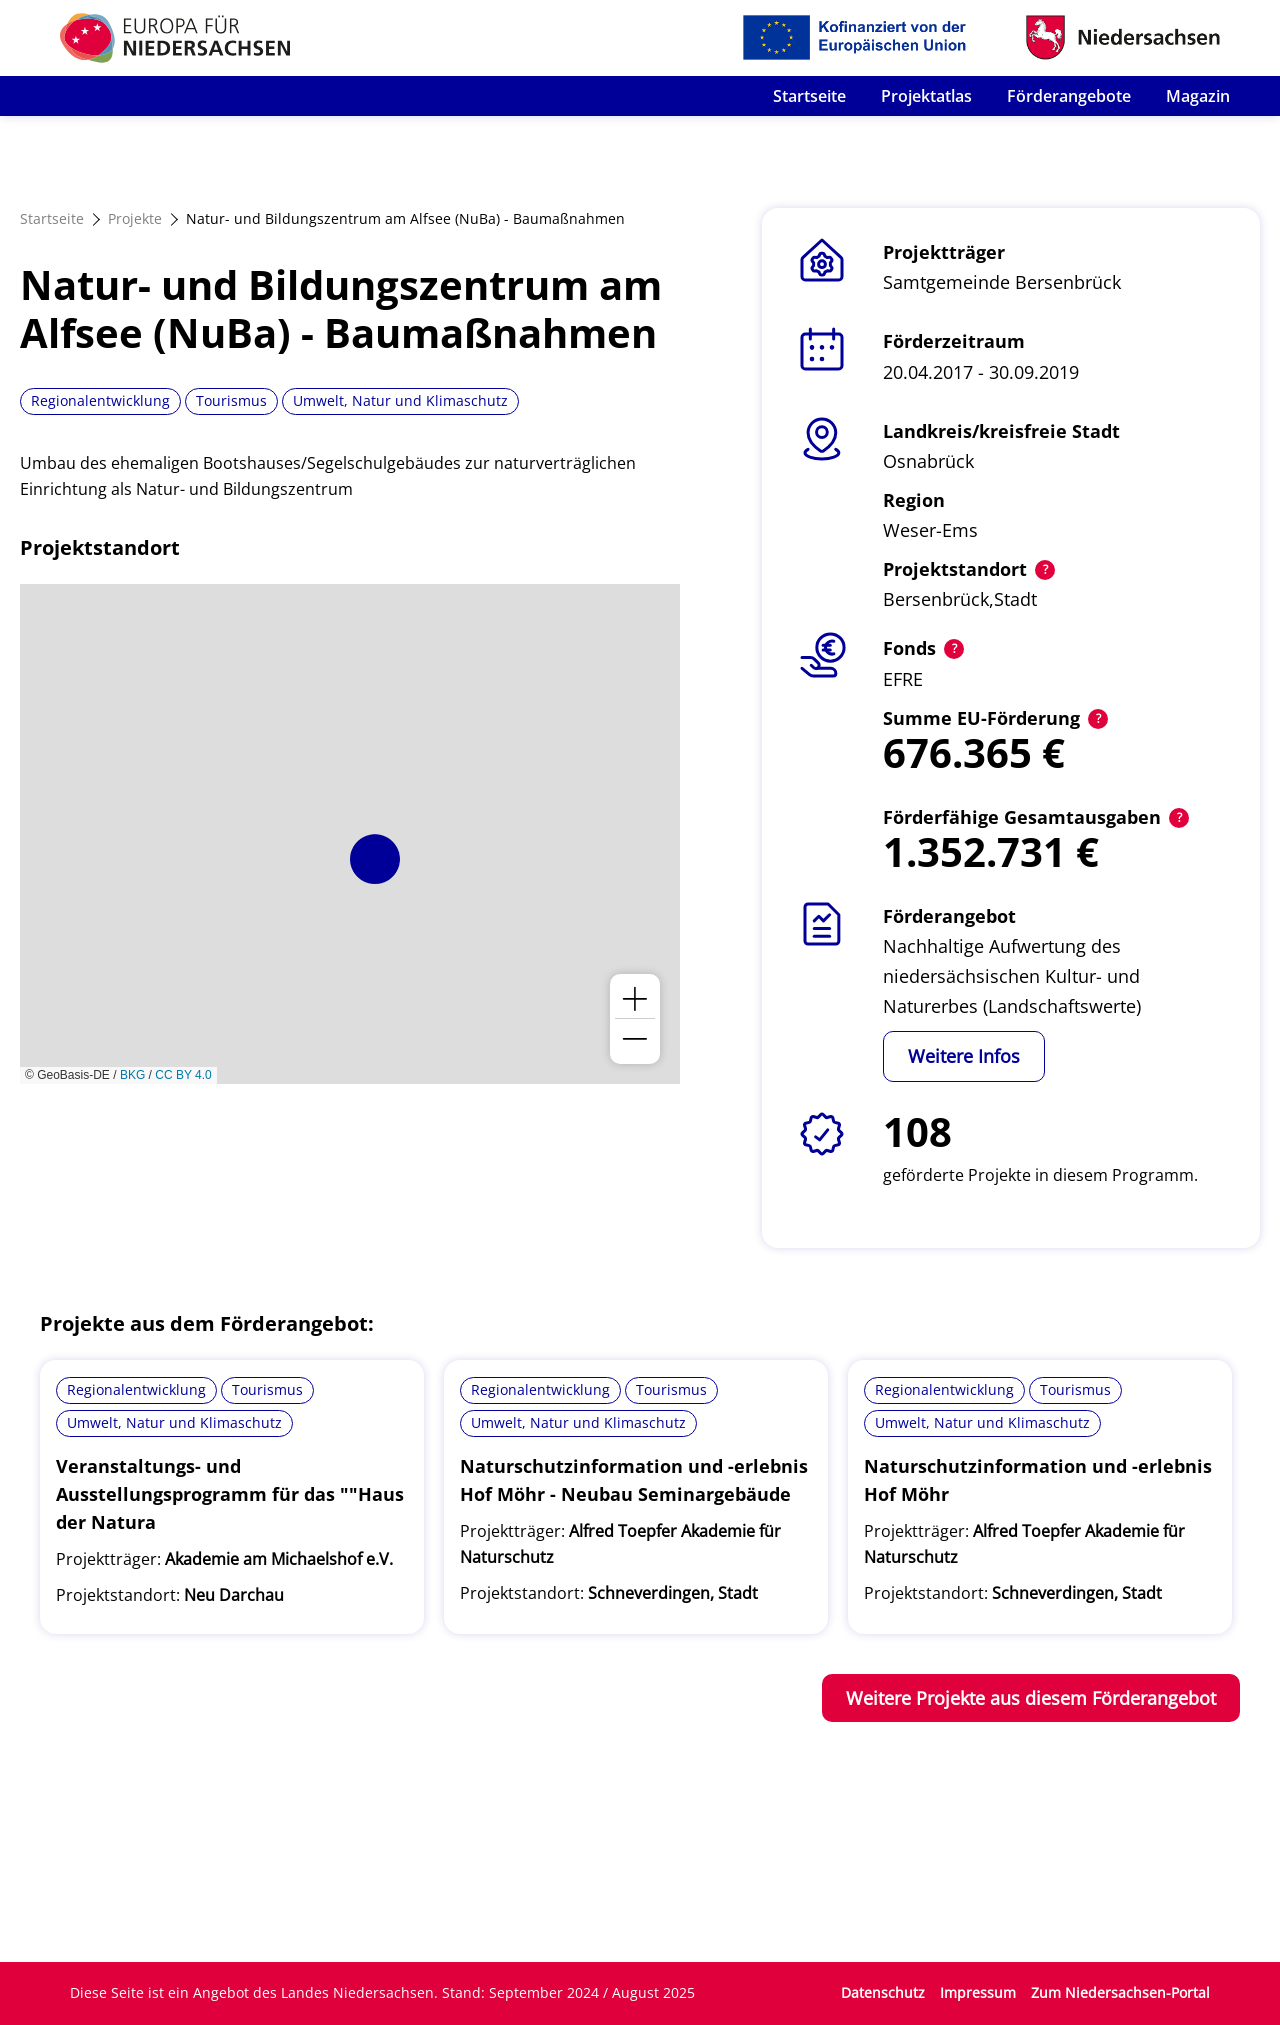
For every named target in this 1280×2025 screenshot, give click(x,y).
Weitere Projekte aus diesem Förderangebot (1031, 1698)
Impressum (978, 1992)
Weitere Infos (964, 1056)
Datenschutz (883, 1992)
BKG (132, 1075)
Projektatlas (926, 96)
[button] (375, 859)
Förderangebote (1069, 96)
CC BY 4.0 (183, 1075)
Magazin (1198, 96)
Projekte (135, 218)
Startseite (809, 96)
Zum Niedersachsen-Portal (1120, 1992)
